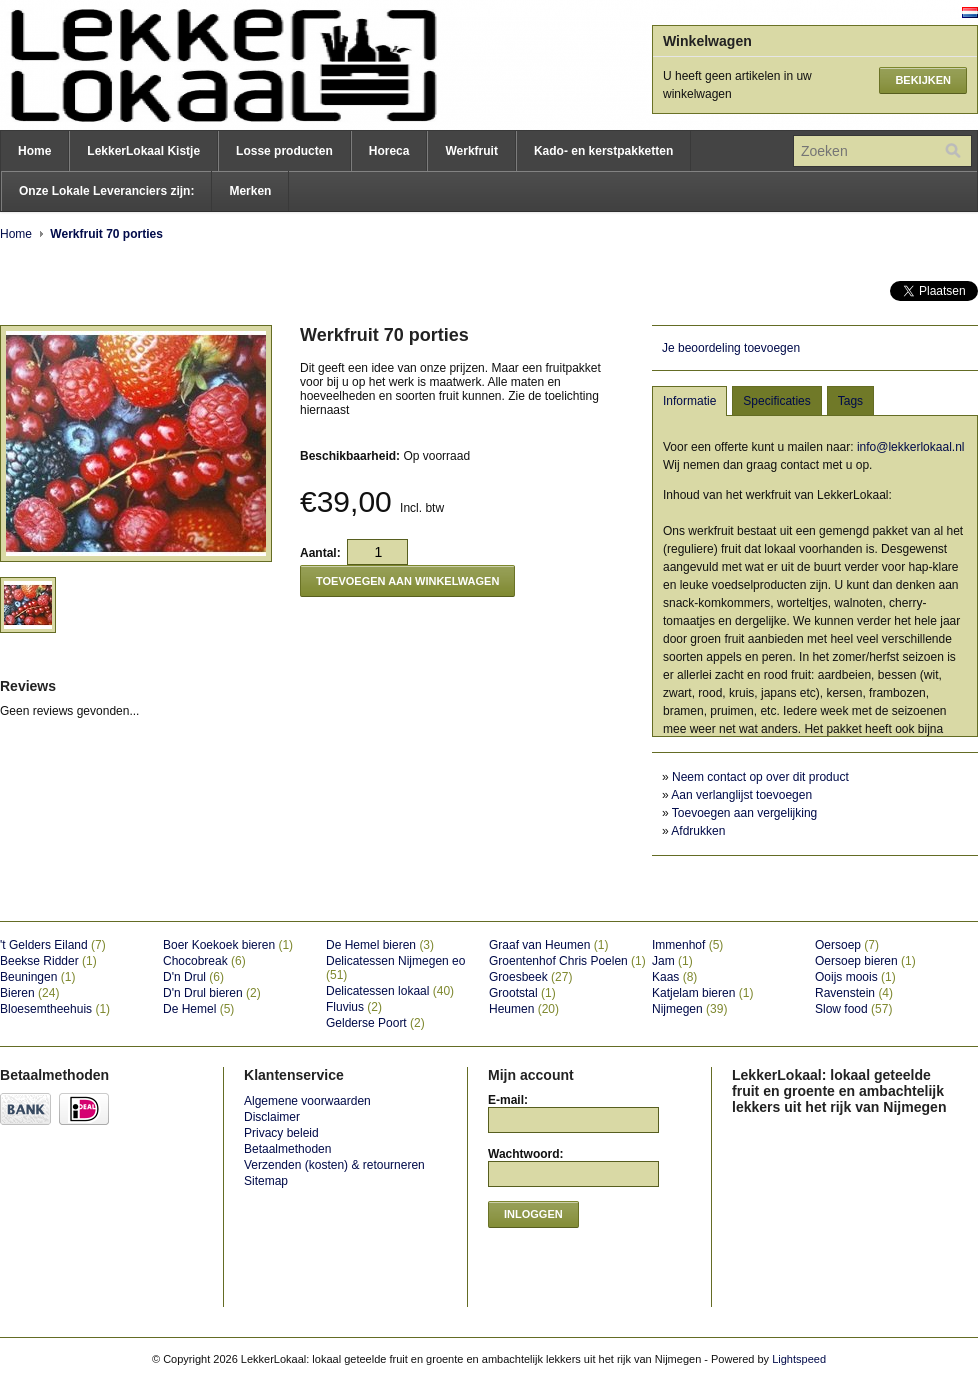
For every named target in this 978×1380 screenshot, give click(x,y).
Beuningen (37, 977)
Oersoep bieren (865, 961)
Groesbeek (530, 977)
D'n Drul (193, 977)
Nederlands (970, 12)
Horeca (389, 151)
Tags (850, 401)
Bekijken (923, 80)
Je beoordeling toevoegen (731, 348)
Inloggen (533, 1214)
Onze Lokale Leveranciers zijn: (106, 191)
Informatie (689, 401)
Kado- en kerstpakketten (603, 151)
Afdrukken (698, 831)
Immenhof (687, 945)
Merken (250, 191)
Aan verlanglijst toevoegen (741, 795)
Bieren (29, 993)
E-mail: (508, 1100)
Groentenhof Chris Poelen (567, 961)
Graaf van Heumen (548, 945)
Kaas (674, 977)
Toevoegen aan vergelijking (744, 813)
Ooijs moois (855, 977)
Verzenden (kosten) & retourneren (334, 1165)
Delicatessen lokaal (390, 991)
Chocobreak (204, 961)
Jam (672, 961)
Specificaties (776, 401)
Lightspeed (799, 1359)
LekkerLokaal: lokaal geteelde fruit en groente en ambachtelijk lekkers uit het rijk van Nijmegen (200, 65)
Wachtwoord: (526, 1154)
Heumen (524, 1009)
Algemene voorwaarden (307, 1101)
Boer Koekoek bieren (228, 945)
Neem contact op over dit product (760, 777)
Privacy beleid (281, 1133)
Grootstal (522, 993)
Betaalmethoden (287, 1149)
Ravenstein (854, 993)
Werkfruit (471, 151)
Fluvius (354, 1007)
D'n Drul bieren (212, 993)
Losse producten (284, 151)
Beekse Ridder (48, 961)
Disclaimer (272, 1117)
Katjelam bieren (702, 993)
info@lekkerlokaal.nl (911, 447)
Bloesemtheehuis (55, 1009)
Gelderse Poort (375, 1023)
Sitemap (266, 1181)
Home (34, 151)
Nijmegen (689, 1009)
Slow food (853, 1009)
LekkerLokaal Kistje (143, 151)
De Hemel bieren (380, 945)
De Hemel (198, 1009)
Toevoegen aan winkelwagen (407, 581)
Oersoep (847, 945)
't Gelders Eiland (53, 945)
